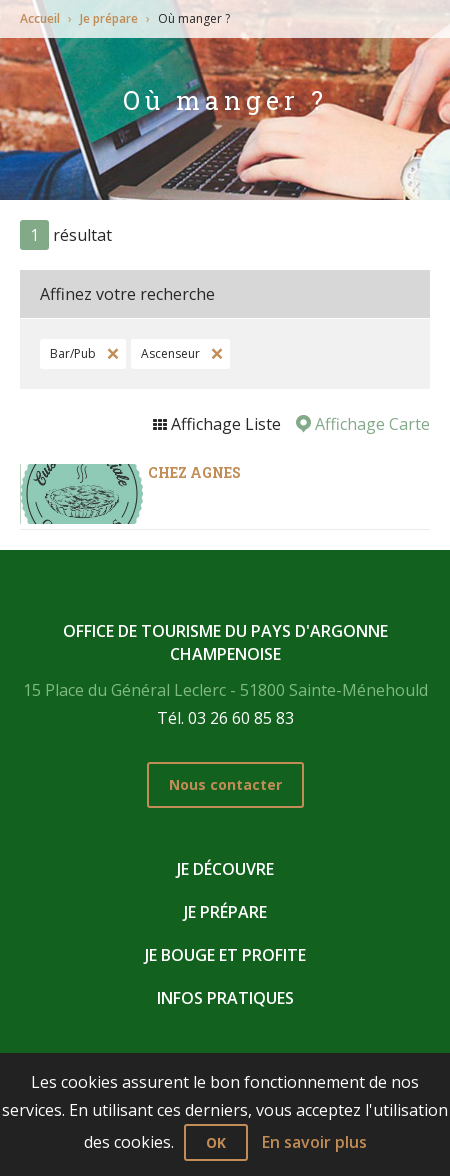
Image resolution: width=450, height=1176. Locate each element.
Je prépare (109, 18)
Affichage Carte (370, 424)
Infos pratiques (225, 998)
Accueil (40, 18)
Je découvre (225, 869)
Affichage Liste (224, 424)
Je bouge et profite (225, 955)
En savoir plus (314, 1142)
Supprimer (111, 354)
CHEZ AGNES (194, 472)
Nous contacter (225, 784)
